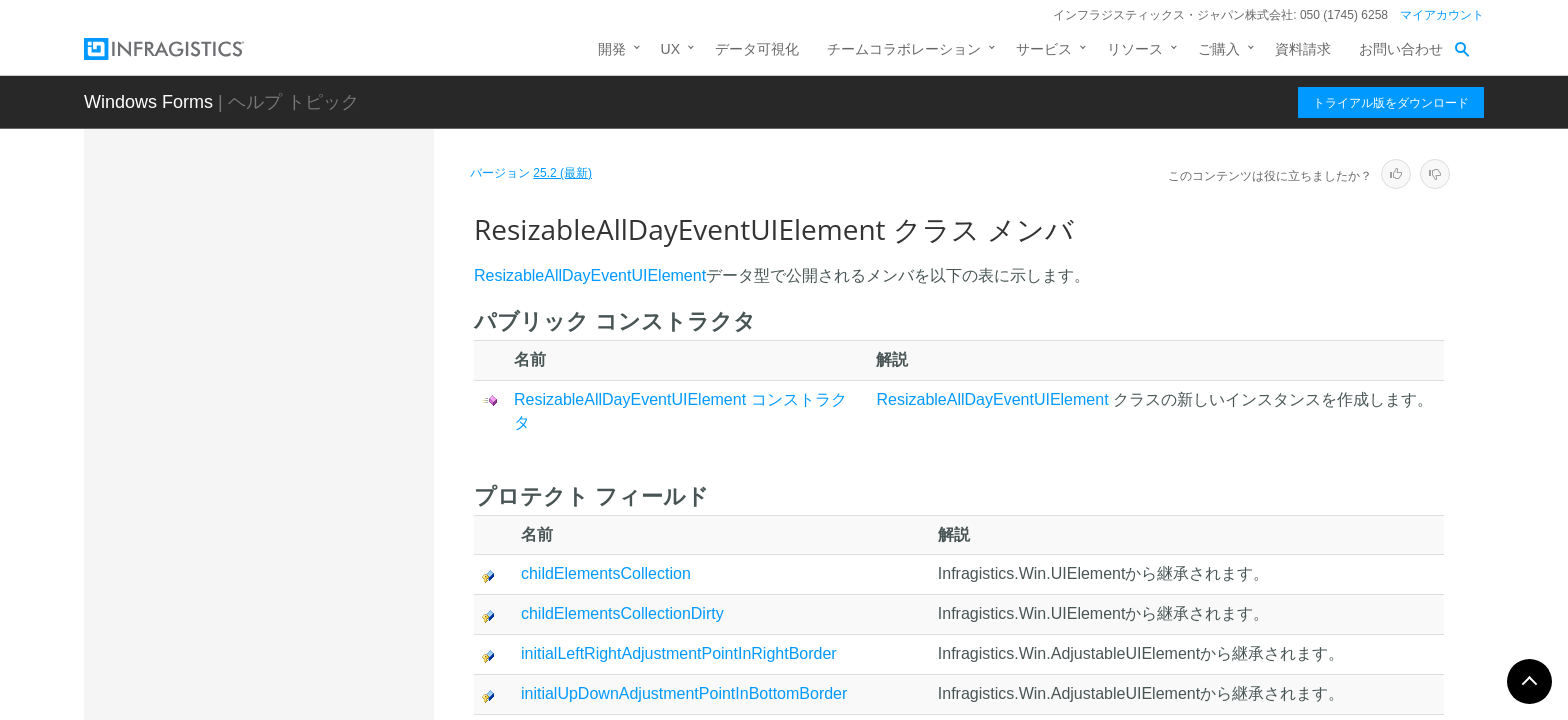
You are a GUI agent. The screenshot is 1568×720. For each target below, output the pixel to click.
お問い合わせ (1401, 49)
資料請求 (1303, 49)
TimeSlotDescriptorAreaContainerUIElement (312, 666)
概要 (228, 454)
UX (670, 49)
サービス (1044, 49)
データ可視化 (757, 49)
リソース (1135, 49)
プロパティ (249, 614)
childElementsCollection (606, 573)
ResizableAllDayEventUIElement (303, 423)
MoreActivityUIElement (267, 263)
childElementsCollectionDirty (622, 613)
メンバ (235, 489)
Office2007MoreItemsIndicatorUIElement (312, 343)
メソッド (242, 579)
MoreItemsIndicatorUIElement (288, 298)
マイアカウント (1442, 15)
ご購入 (1219, 49)
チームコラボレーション (904, 49)
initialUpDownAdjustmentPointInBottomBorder (684, 693)
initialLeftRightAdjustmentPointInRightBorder (679, 653)
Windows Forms (148, 102)
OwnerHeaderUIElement (272, 388)
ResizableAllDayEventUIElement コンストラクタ (317, 534)
